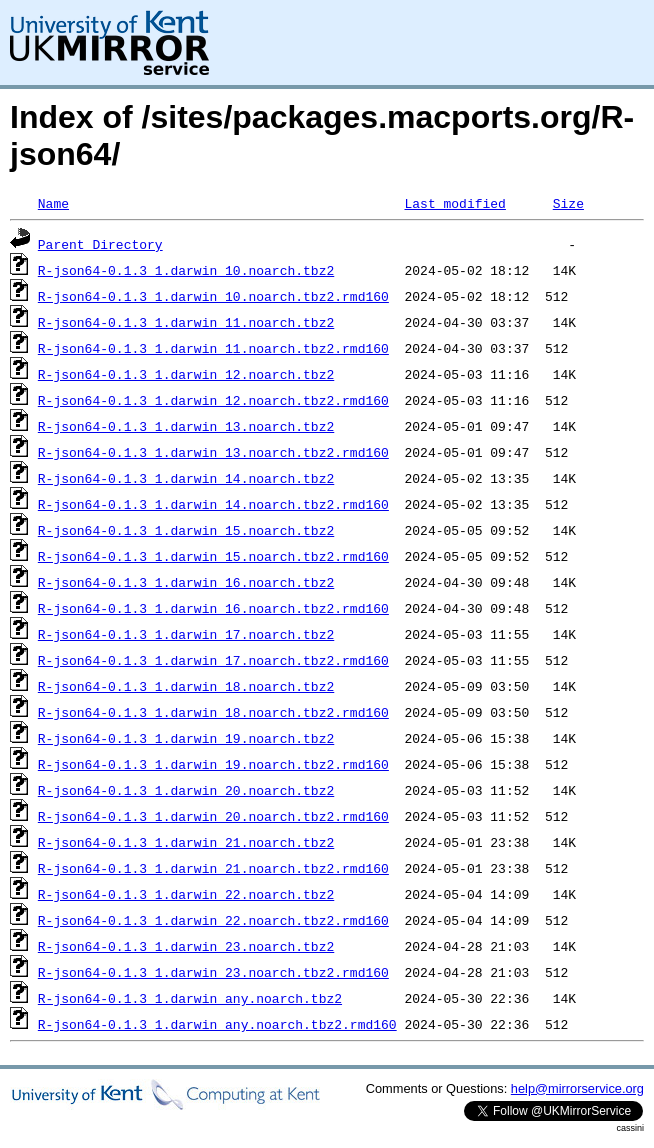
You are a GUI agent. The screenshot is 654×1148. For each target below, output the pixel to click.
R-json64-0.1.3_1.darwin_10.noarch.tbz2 (186, 270)
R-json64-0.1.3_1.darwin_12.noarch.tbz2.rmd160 (213, 400)
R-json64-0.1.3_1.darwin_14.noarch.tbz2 (186, 478)
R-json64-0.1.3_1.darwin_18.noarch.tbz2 (186, 686)
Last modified (454, 203)
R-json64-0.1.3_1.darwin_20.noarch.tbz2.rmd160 (213, 816)
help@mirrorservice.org (577, 1088)
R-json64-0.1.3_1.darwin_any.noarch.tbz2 (190, 998)
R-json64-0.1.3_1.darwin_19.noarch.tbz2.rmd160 (213, 764)
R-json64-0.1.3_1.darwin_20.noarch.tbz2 (186, 790)
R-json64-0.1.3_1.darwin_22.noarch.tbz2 (186, 894)
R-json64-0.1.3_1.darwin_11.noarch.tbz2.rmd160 (213, 348)
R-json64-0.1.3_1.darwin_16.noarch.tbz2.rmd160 (213, 608)
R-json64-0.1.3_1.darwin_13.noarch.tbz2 (186, 426)
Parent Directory (100, 244)
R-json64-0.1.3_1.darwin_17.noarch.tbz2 (186, 634)
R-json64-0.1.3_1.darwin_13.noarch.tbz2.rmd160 (213, 452)
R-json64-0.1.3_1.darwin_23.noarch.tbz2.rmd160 (213, 972)
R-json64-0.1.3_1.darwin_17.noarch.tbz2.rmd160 (213, 660)
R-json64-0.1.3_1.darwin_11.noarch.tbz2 (186, 322)
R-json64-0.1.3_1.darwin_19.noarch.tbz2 (186, 738)
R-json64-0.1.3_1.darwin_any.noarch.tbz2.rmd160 (217, 1024)
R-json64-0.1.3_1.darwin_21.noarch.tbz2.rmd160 (213, 868)
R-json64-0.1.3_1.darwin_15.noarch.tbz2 (186, 530)
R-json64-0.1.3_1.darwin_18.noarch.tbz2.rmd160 (213, 712)
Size (568, 203)
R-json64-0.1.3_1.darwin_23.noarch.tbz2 (186, 946)
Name (53, 203)
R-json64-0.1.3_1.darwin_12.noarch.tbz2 (186, 374)
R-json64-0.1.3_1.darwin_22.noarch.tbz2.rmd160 (213, 920)
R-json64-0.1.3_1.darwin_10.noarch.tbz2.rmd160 (213, 296)
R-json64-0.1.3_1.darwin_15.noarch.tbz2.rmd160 (213, 556)
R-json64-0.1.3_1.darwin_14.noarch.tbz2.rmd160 (213, 504)
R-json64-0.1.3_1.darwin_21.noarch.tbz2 (186, 842)
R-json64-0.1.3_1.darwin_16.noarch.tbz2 (186, 582)
